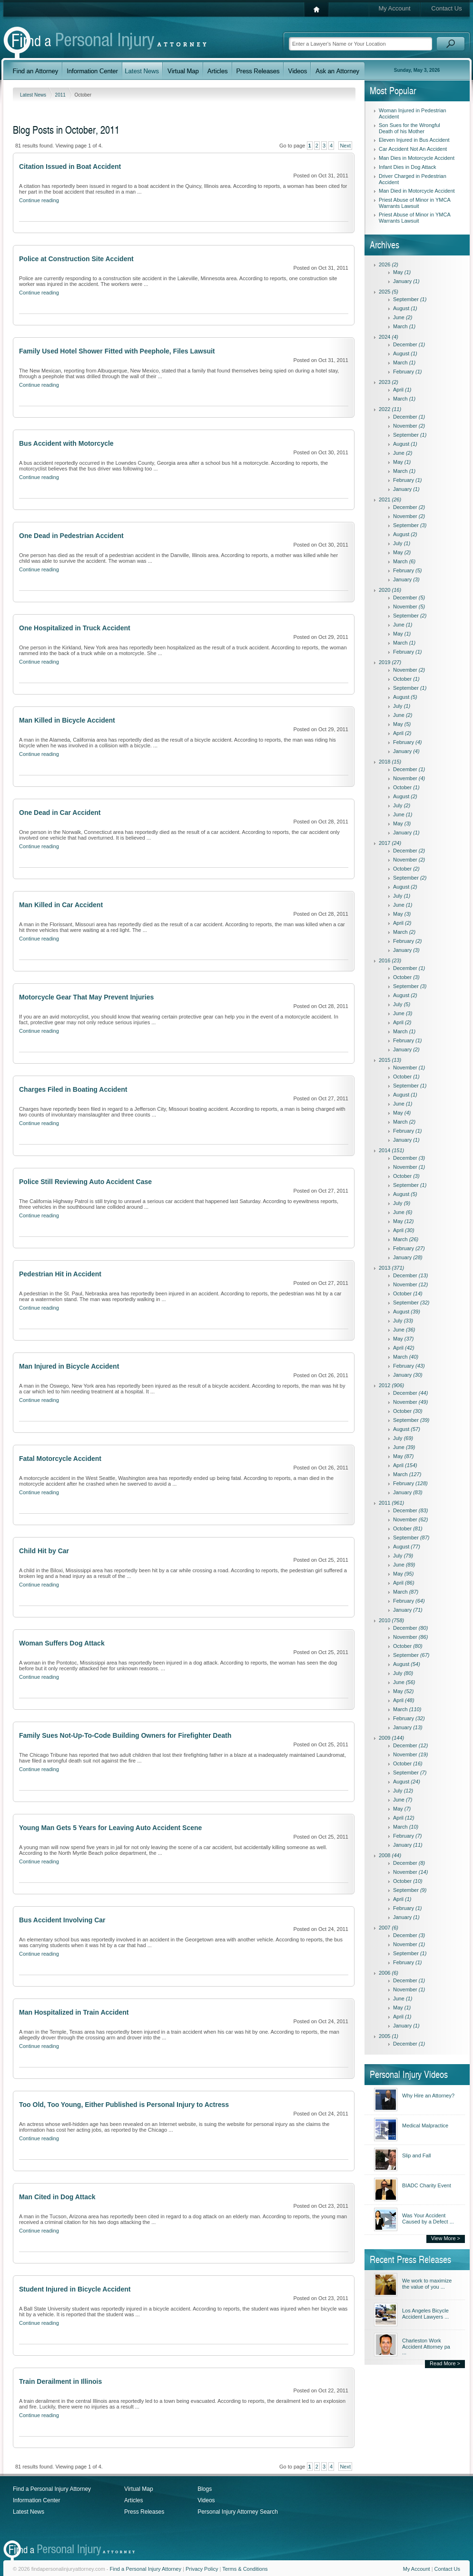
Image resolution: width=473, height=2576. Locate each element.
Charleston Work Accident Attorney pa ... (426, 2346)
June (402, 317)
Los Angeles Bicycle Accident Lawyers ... (425, 2314)
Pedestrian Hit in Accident (60, 1274)
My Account (394, 8)
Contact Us (446, 8)
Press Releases (144, 2511)
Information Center (36, 2500)
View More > (445, 2238)
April (402, 389)
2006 (388, 1973)
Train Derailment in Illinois (60, 2381)
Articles (133, 2500)
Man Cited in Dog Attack (57, 2197)
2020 (390, 590)
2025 (388, 291)
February (407, 371)
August (405, 308)
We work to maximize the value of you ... (427, 2284)
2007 (388, 1927)
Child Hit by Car (44, 1551)
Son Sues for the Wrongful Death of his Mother (409, 128)
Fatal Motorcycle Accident (60, 1458)
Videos (206, 2500)
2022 (390, 409)
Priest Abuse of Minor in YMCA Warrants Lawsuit (414, 203)
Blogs (204, 2489)
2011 (61, 95)
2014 (391, 1150)
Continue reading (39, 200)
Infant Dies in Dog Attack (407, 167)
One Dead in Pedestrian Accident (71, 535)
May (402, 272)
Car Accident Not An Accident (413, 149)
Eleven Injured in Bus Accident (414, 140)
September (409, 299)
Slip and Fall (416, 2155)
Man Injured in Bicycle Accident (69, 1366)
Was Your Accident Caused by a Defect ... (428, 2218)
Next (345, 145)
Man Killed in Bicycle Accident (67, 720)
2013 (391, 1268)
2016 (390, 960)
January (406, 281)
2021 (390, 499)
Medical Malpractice (425, 2125)
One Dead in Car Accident (59, 812)
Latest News (34, 95)
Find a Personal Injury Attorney (52, 2489)
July (401, 543)
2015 (390, 1060)
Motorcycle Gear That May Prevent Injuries (86, 997)
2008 (390, 1855)
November (409, 426)
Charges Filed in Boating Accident (73, 1089)
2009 (391, 1738)
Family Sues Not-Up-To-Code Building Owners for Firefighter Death (125, 1735)
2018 (390, 761)
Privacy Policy (202, 2569)
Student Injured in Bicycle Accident (74, 2289)
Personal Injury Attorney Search (237, 2511)
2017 (390, 843)
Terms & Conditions (244, 2569)
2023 (388, 382)
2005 (388, 2036)
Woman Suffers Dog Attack (62, 1643)
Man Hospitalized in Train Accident (74, 2012)
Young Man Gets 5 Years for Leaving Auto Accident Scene (110, 1828)
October (406, 679)
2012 (391, 1385)
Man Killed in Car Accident (61, 905)
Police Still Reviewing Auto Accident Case (85, 1181)
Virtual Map (138, 2489)
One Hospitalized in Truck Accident (74, 628)
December (409, 344)
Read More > (445, 2363)
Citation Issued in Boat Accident (70, 166)
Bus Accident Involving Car (62, 1920)
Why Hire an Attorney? (428, 2095)
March (404, 326)
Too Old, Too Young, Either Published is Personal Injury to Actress (124, 2104)
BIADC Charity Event (426, 2185)
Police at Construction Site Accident (76, 259)
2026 (388, 264)
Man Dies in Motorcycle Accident (416, 158)
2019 (390, 662)
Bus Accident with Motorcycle (66, 443)
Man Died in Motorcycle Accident (417, 191)
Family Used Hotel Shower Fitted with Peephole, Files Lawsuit (117, 351)
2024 (388, 337)
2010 (391, 1620)
